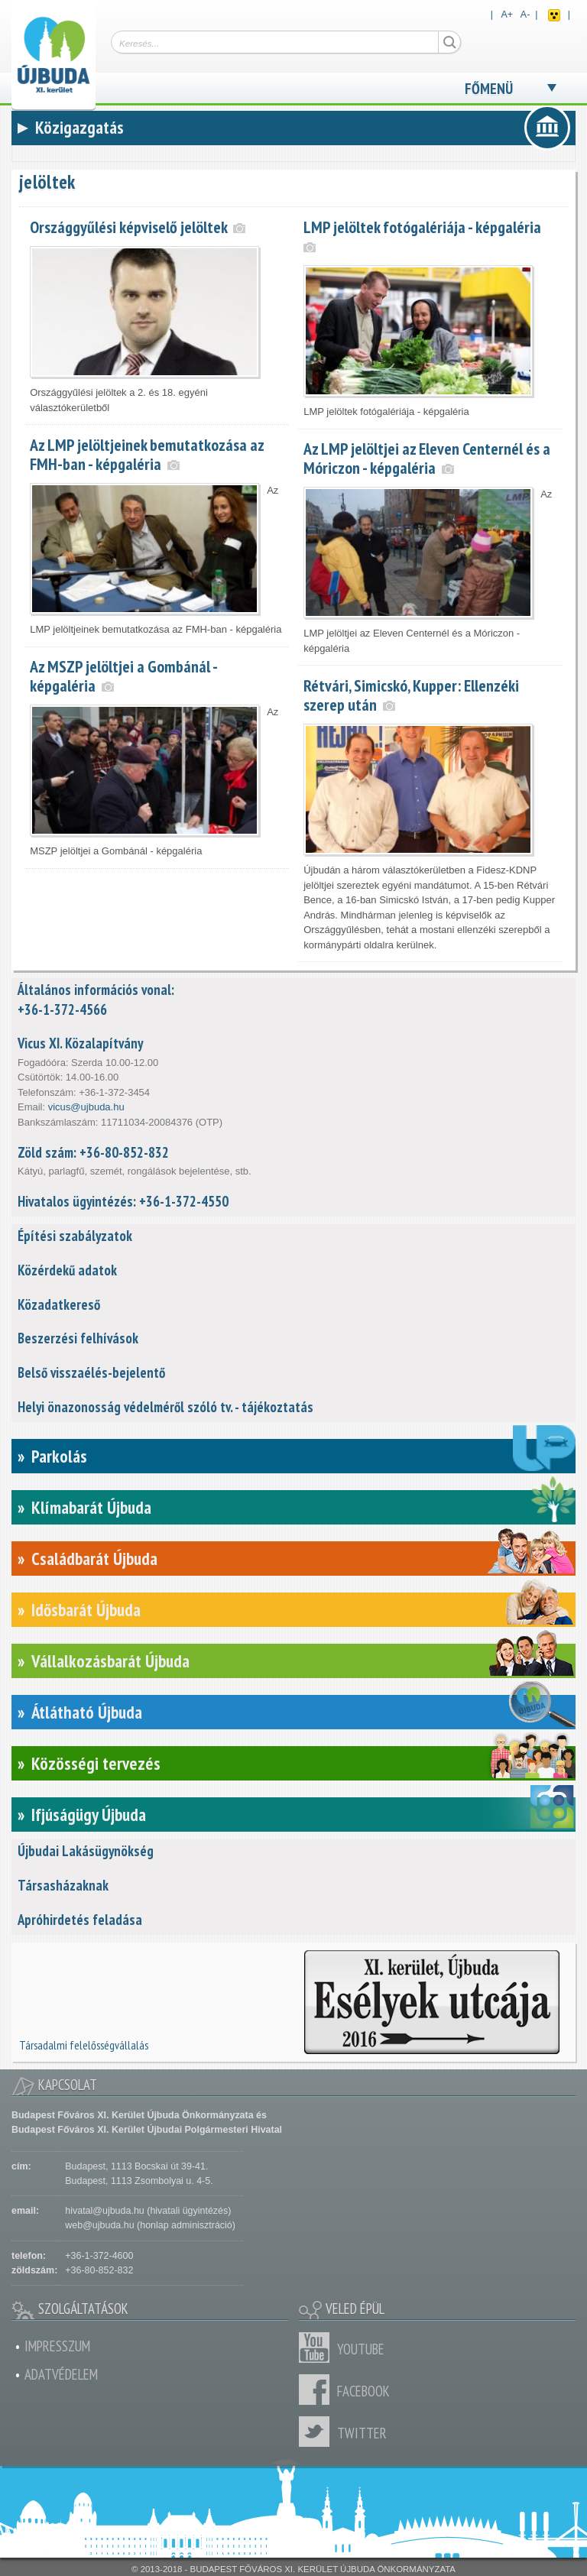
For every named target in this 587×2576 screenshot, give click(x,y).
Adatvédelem (61, 2374)
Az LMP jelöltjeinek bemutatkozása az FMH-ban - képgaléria (147, 454)
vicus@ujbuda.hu (86, 1107)
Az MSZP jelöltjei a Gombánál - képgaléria (123, 676)
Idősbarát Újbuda (86, 1610)
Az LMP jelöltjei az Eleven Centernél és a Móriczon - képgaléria (426, 458)
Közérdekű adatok (67, 1270)
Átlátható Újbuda (86, 1712)
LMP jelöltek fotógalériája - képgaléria (422, 227)
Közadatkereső (59, 1304)
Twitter (318, 2431)
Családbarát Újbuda (94, 1558)
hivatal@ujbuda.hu (104, 2210)
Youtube (318, 2347)
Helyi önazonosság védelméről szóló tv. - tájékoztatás (165, 1407)
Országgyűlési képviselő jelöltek (128, 227)
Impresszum (57, 2346)
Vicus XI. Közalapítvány (80, 1043)
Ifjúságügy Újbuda (88, 1814)
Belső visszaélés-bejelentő (91, 1372)
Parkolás (59, 1456)
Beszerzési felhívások (78, 1338)
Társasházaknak (63, 1885)
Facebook (318, 2389)
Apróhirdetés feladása (80, 1919)
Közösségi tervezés (96, 1763)
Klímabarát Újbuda (91, 1507)
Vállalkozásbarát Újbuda (110, 1661)
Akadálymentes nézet (554, 15)
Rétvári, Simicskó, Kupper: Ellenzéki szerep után (411, 695)
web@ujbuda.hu (99, 2225)
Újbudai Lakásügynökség (86, 1851)
